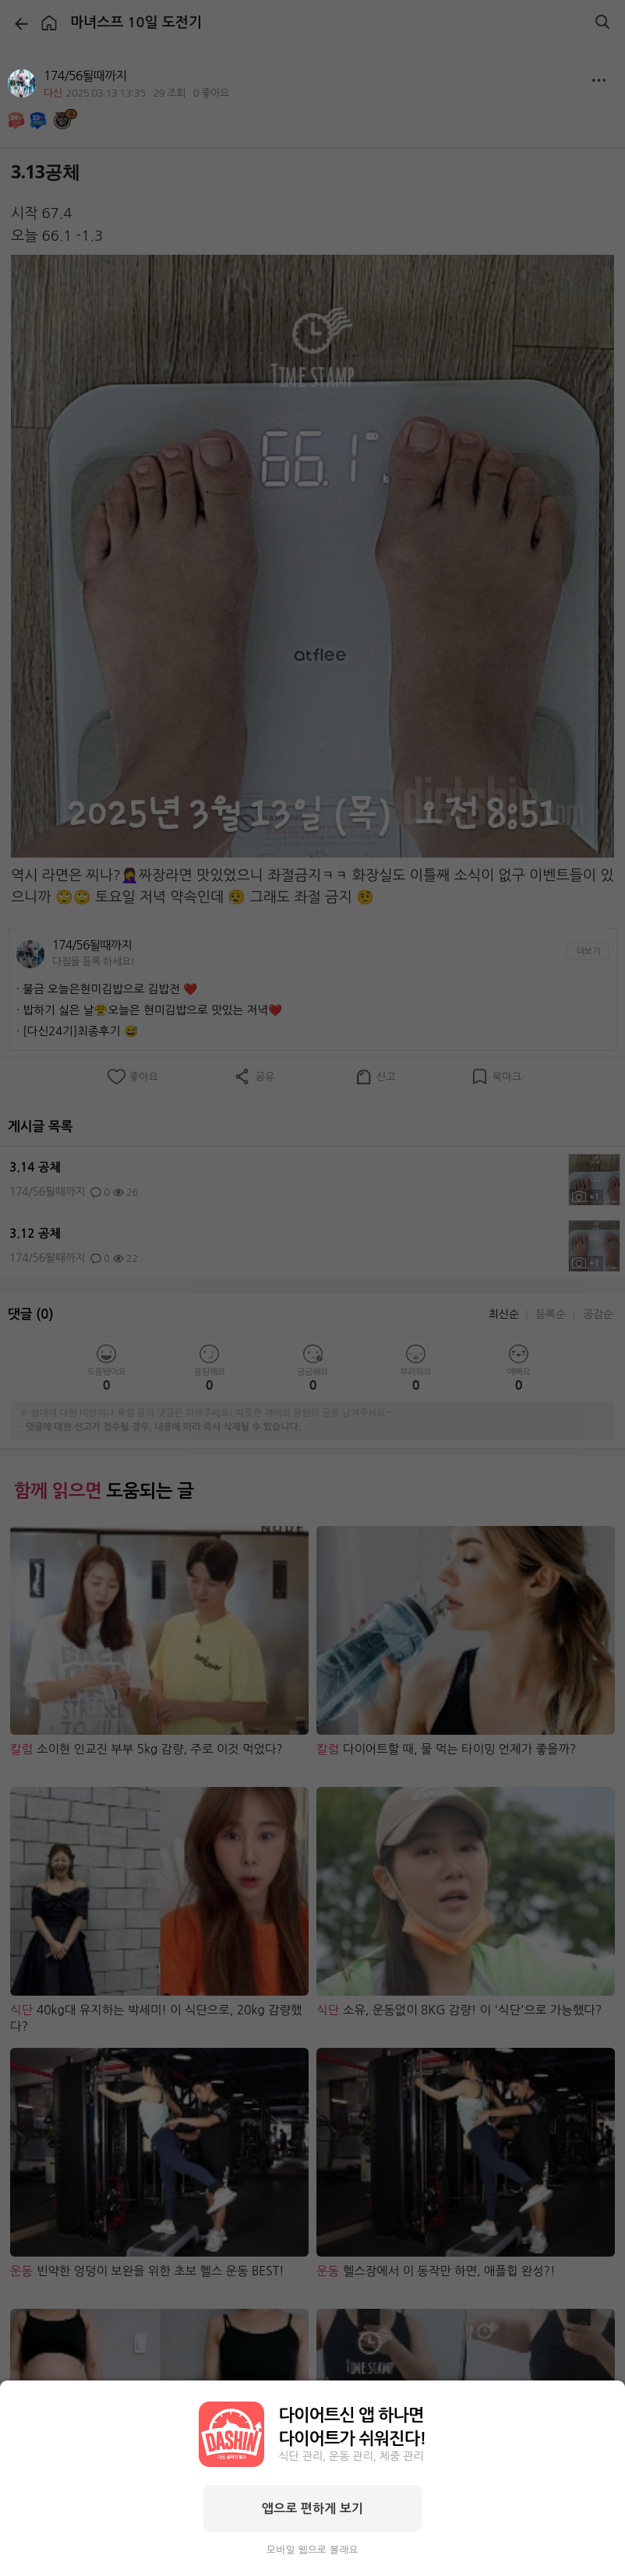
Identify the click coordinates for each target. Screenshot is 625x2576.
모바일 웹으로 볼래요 (312, 2550)
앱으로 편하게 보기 (312, 2508)
